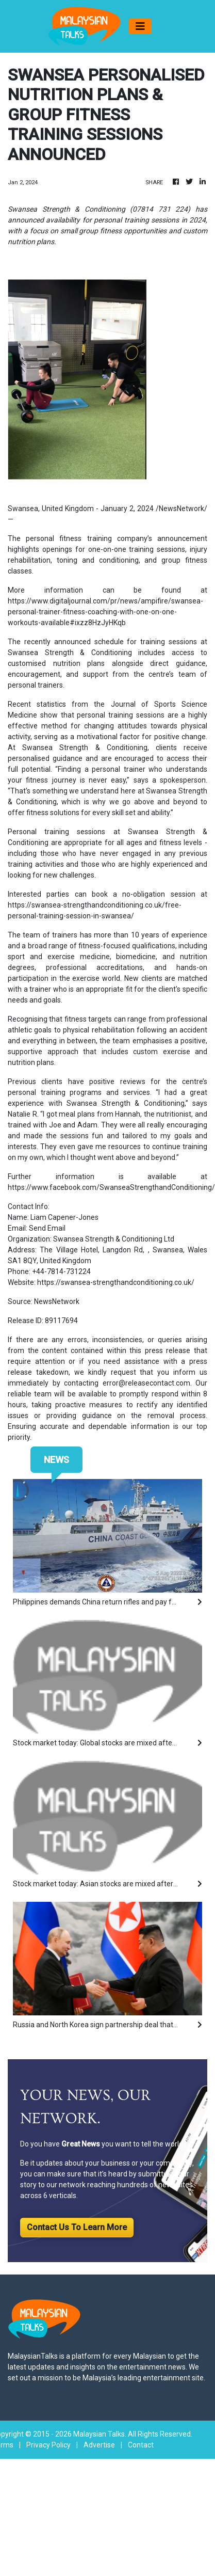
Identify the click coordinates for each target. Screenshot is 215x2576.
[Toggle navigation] (140, 26)
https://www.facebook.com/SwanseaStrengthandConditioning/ (111, 1187)
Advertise (99, 2445)
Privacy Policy (48, 2445)
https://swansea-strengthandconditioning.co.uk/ (115, 1282)
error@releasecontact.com (146, 1383)
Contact (141, 2445)
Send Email (47, 1228)
